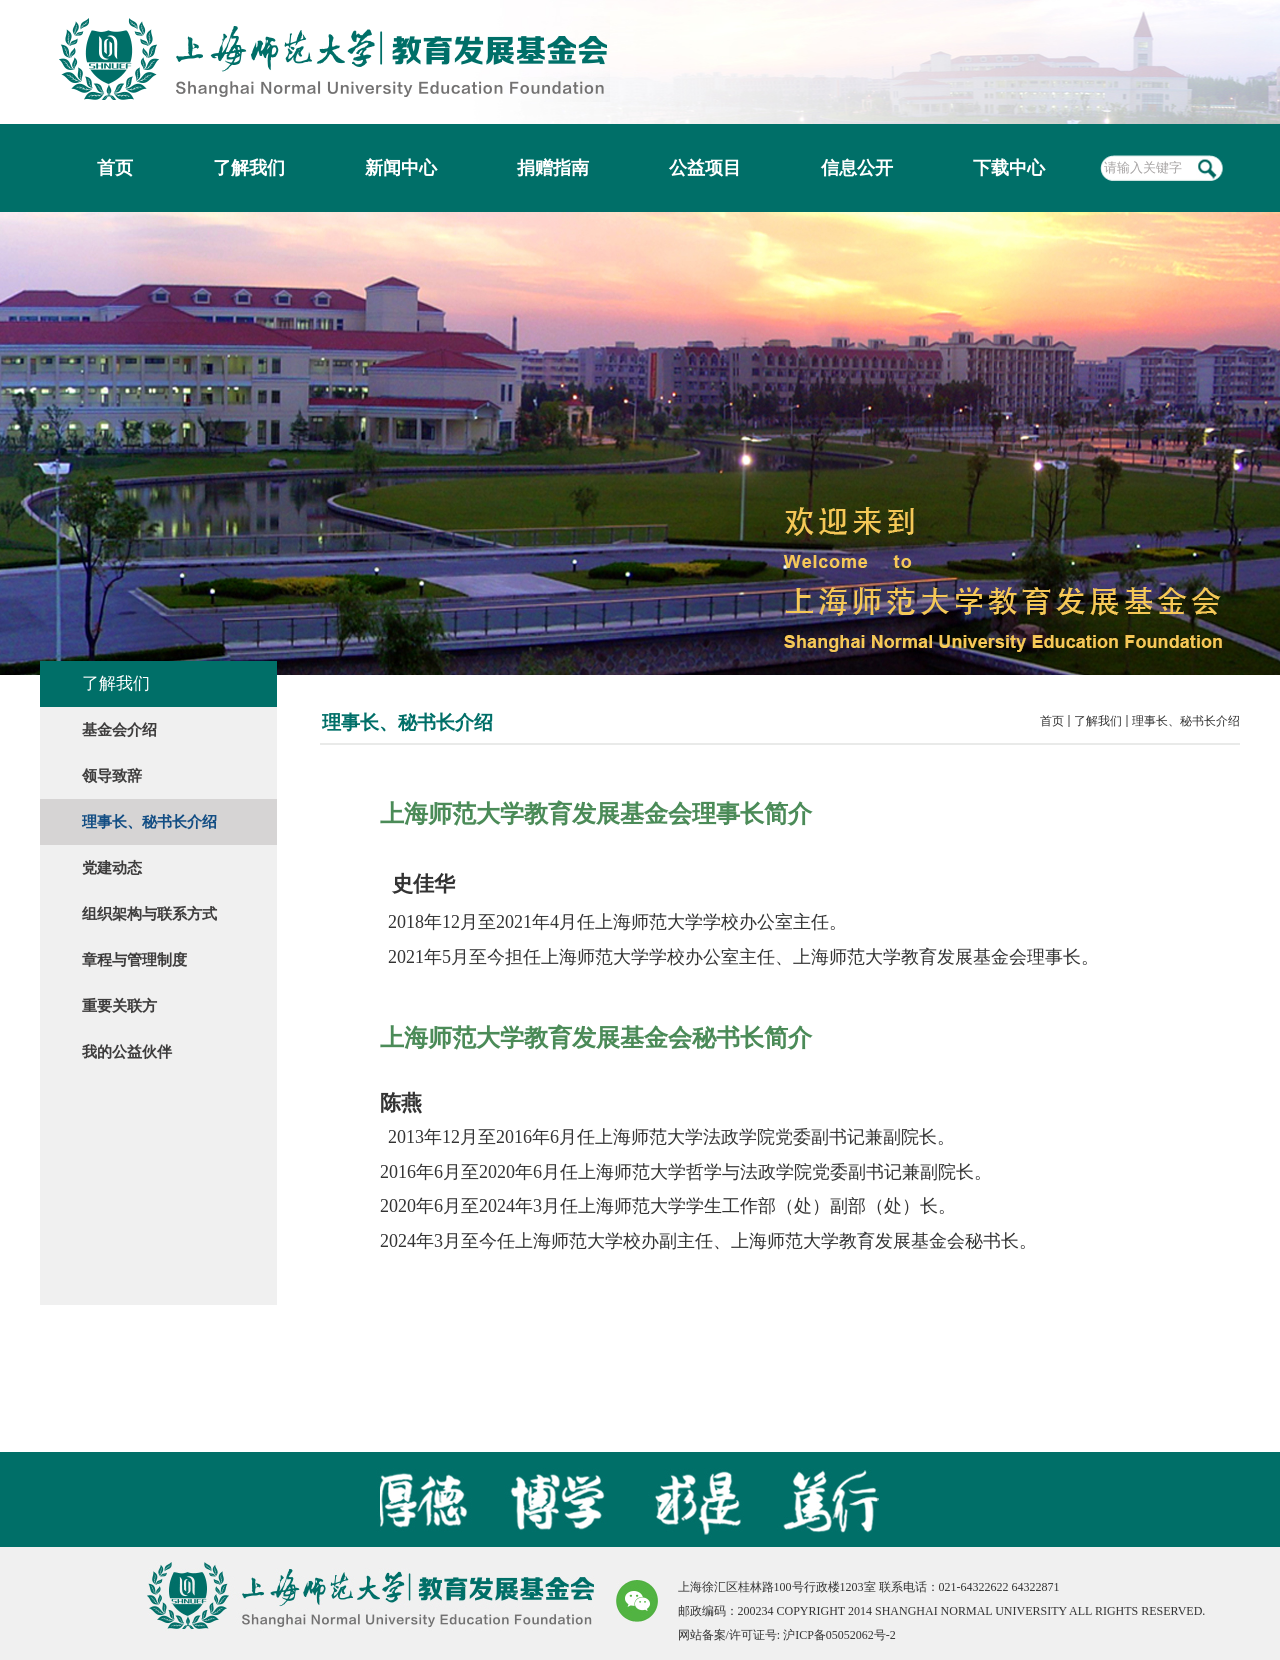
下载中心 (1009, 168)
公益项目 (705, 168)
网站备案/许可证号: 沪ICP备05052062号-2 (787, 1635)
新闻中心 (401, 168)
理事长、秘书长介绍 (1186, 721)
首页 (115, 168)
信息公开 (857, 168)
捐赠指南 (553, 168)
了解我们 (249, 168)
